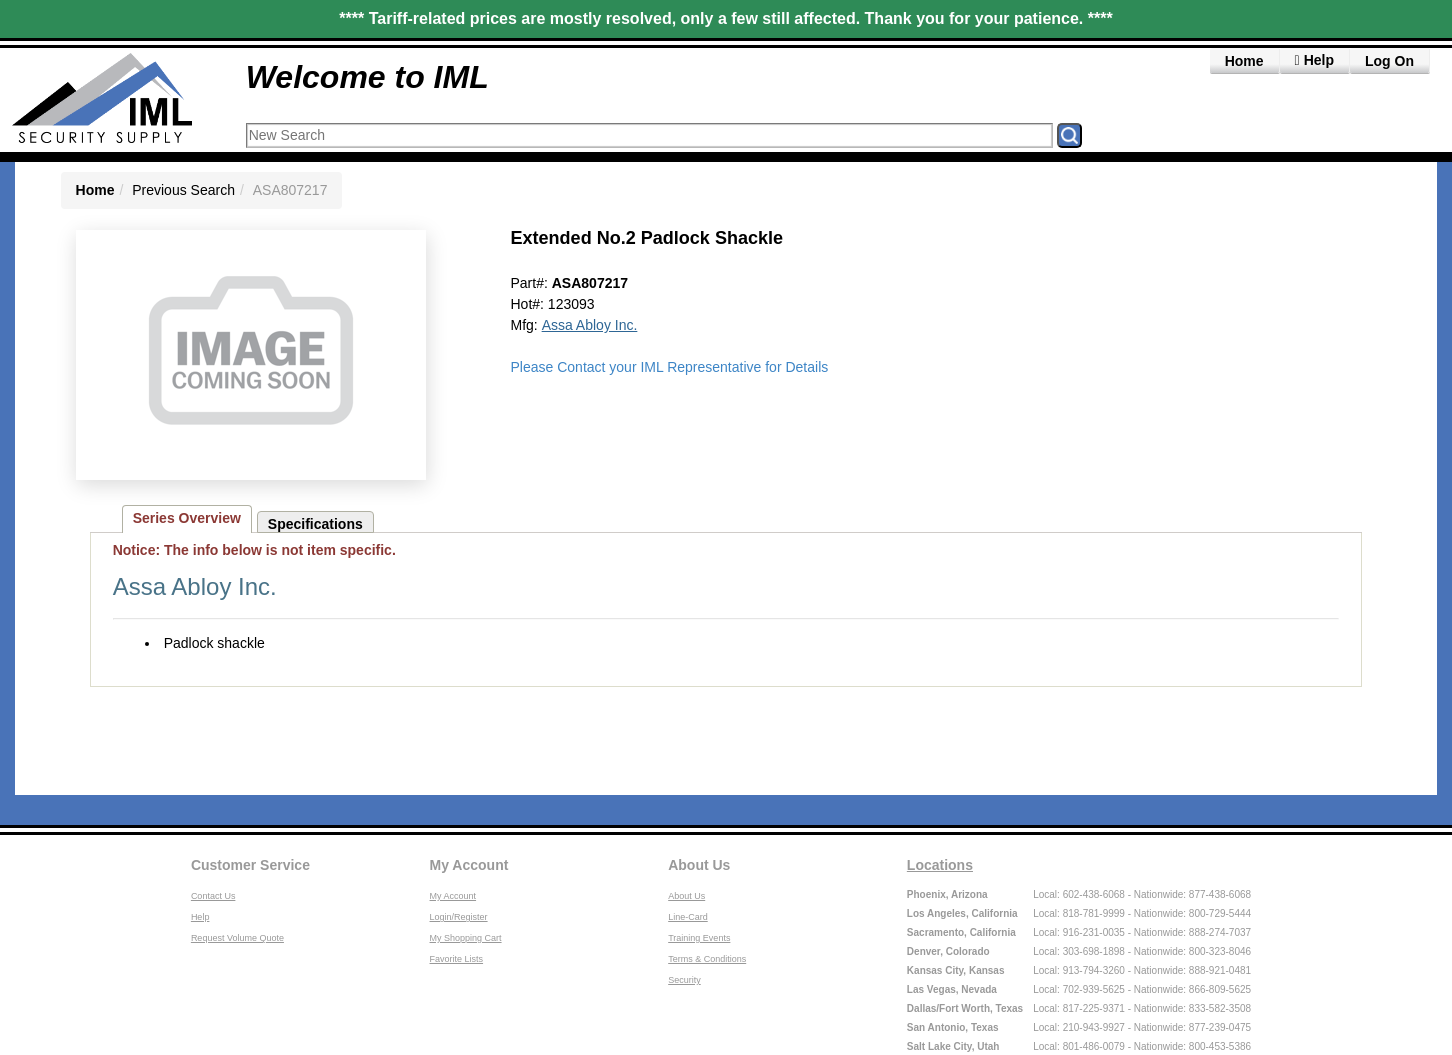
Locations (940, 865)
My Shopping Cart (466, 938)
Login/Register (459, 917)
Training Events (699, 938)
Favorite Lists (457, 959)
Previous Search (183, 190)
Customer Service (250, 865)
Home (1244, 61)
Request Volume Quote (237, 938)
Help (200, 917)
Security (684, 980)
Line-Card (688, 917)
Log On (1389, 61)
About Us (699, 865)
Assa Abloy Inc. (590, 325)
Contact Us (213, 896)
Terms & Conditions (707, 959)
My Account (469, 865)
